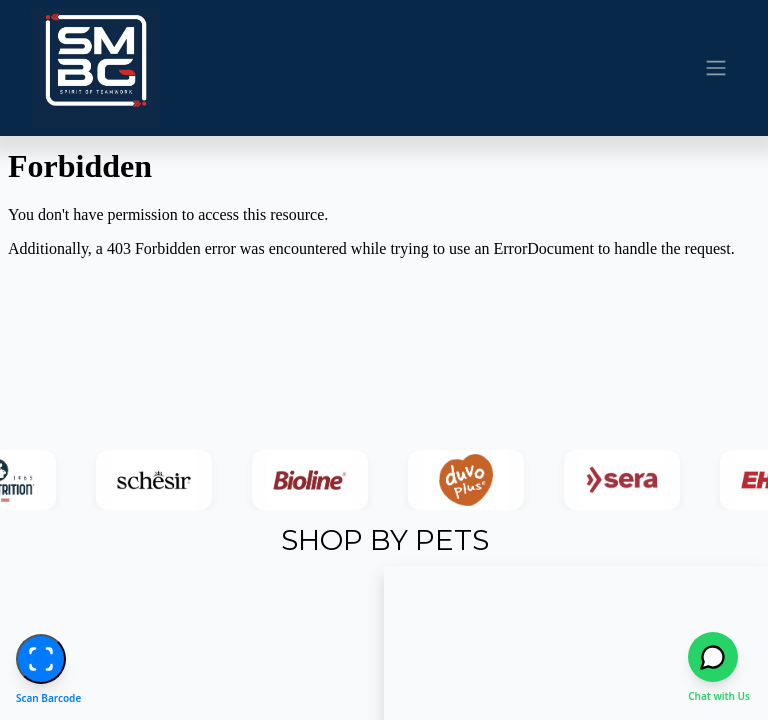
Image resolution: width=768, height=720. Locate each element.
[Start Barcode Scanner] (41, 659)
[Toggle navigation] (716, 68)
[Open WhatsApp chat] (718, 657)
